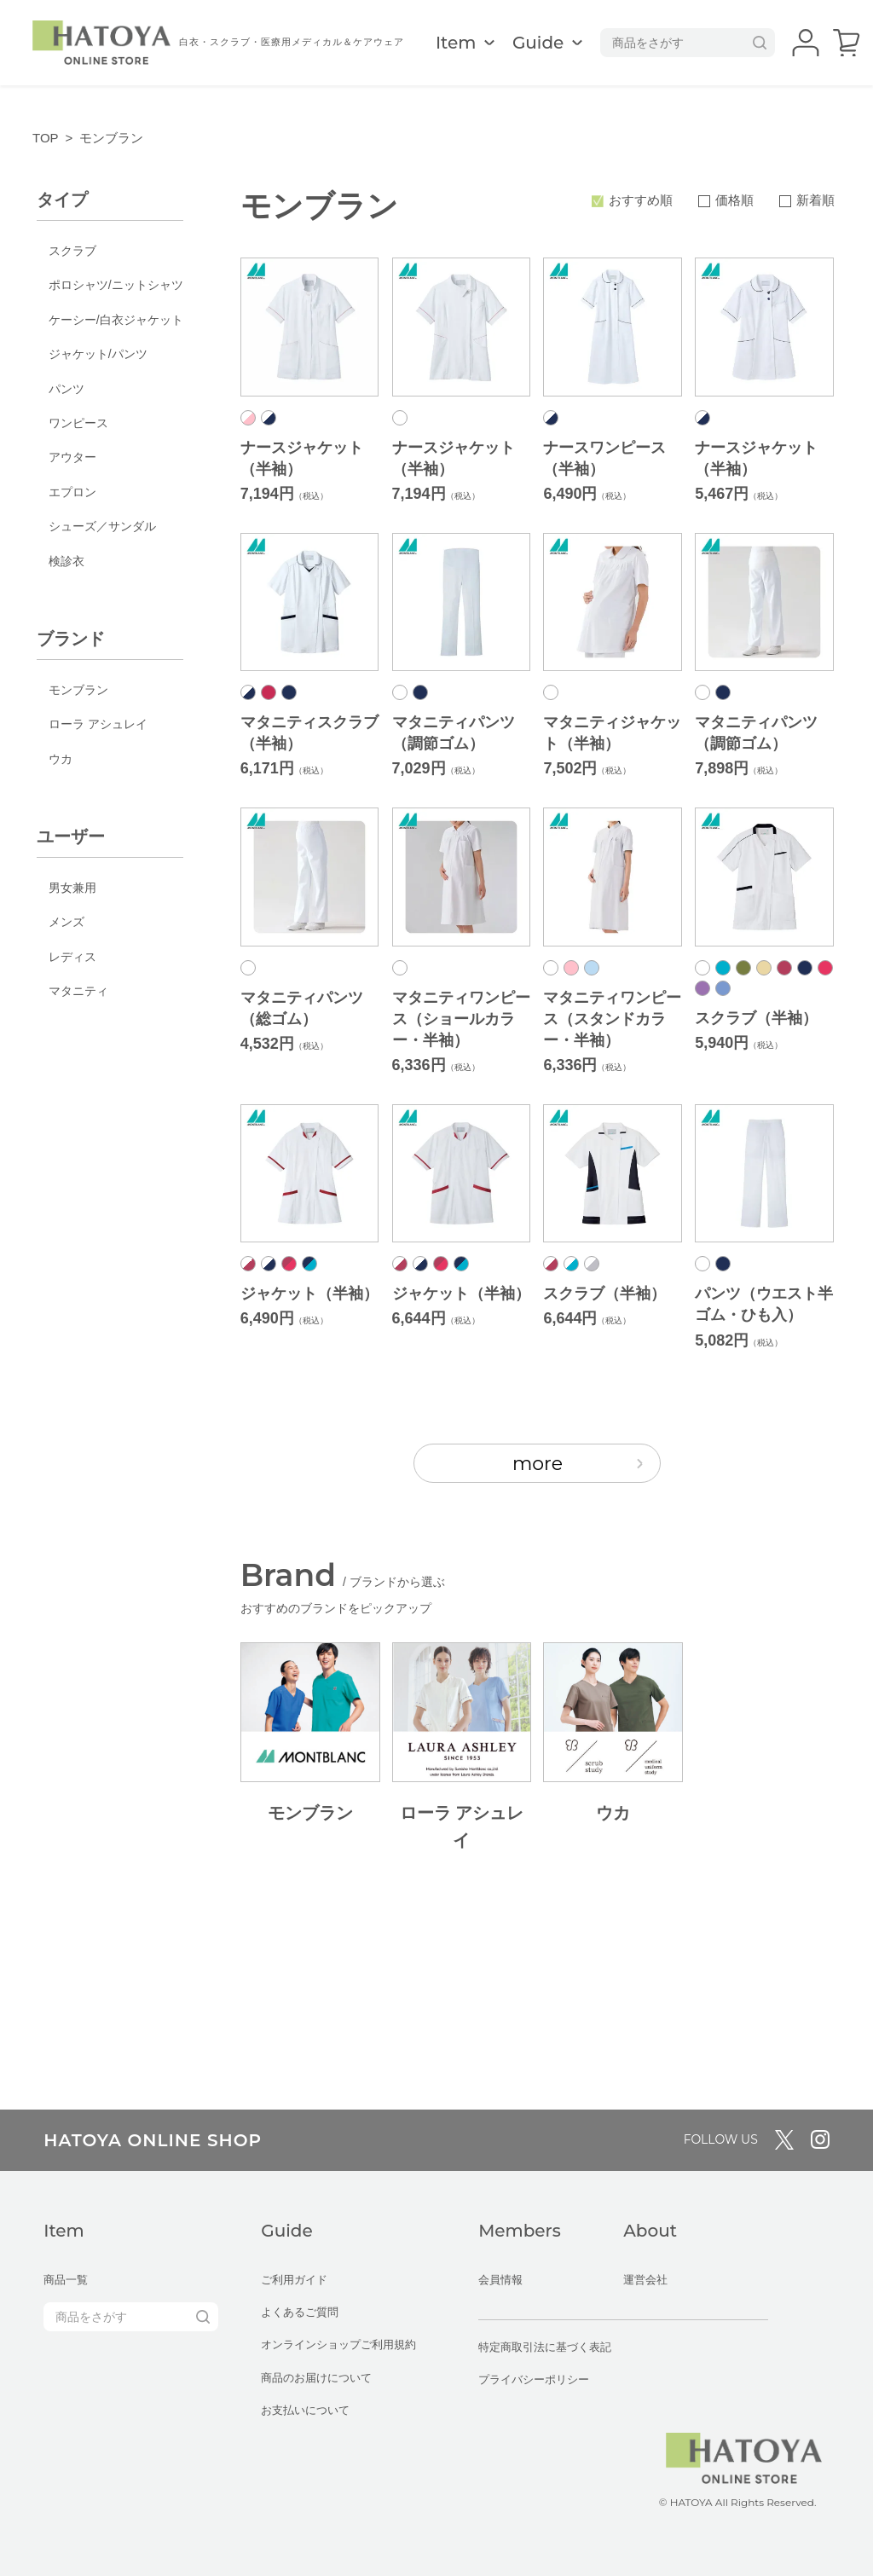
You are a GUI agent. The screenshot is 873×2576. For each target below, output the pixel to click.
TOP (45, 137)
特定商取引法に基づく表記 (544, 2347)
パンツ (66, 389)
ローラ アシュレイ (98, 724)
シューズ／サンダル (102, 526)
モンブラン (78, 690)
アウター (72, 457)
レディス (72, 957)
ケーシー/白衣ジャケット (116, 320)
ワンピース (78, 423)
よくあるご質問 (299, 2312)
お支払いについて (305, 2410)
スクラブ (72, 251)
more (578, 1463)
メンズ (66, 922)
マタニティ (78, 991)
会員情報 (500, 2279)
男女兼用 (72, 887)
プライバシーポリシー (533, 2379)
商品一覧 (65, 2279)
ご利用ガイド (294, 2279)
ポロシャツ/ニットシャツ (116, 285)
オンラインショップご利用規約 (338, 2344)
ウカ (60, 759)
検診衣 (66, 561)
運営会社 (645, 2279)
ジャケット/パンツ (98, 354)
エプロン (72, 492)
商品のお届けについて (316, 2377)
